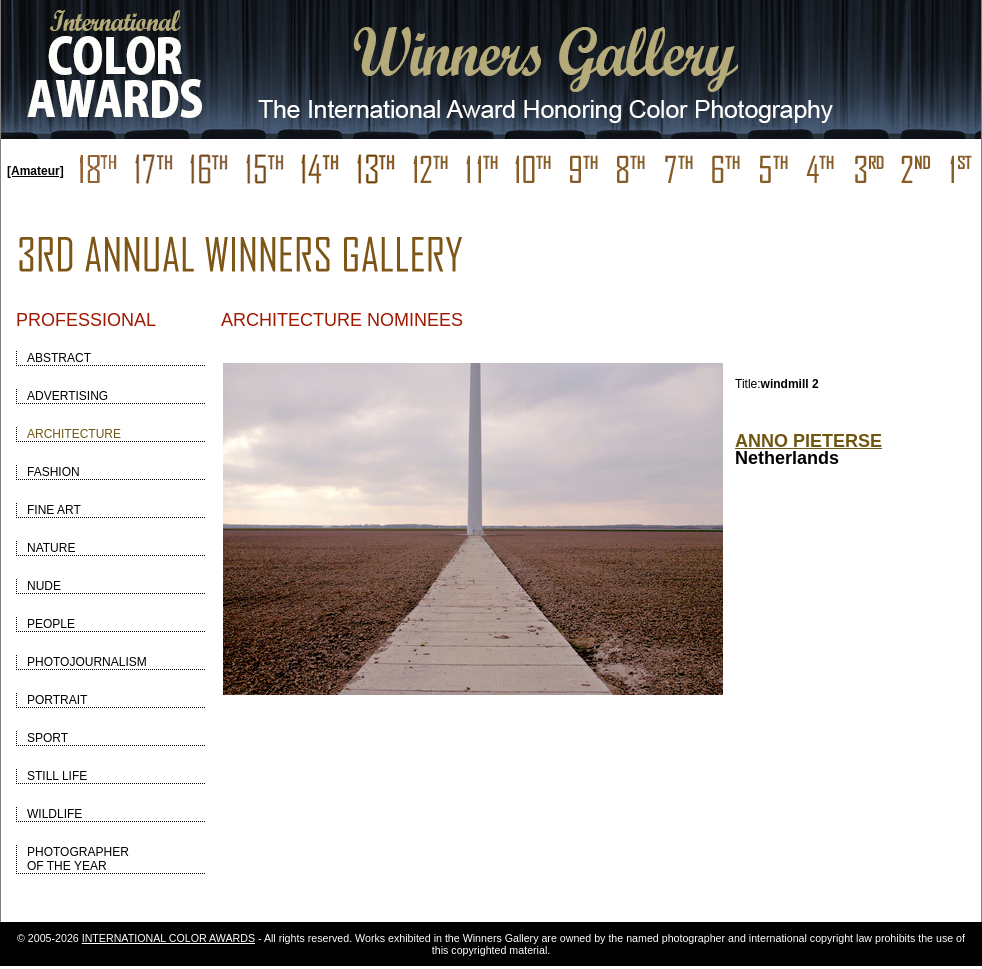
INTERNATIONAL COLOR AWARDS (168, 938)
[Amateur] (35, 171)
